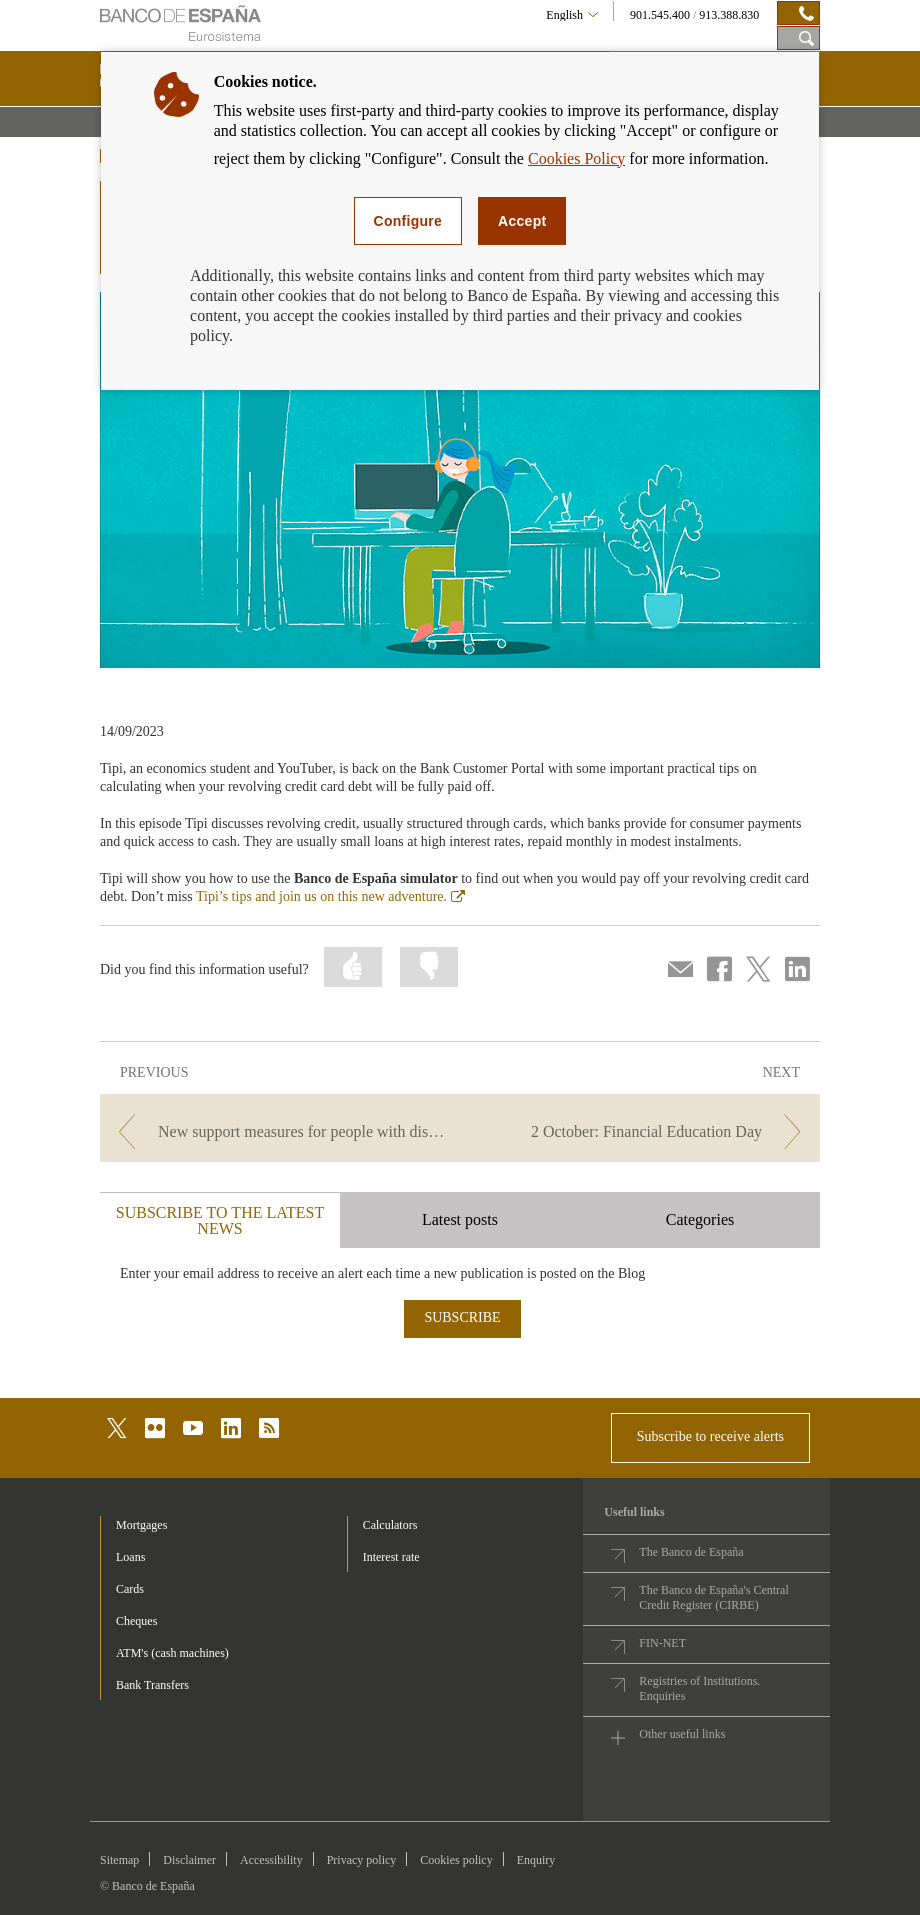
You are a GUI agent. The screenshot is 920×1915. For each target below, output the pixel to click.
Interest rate (391, 1557)
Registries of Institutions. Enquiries (699, 1688)
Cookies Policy (576, 158)
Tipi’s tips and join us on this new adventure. (330, 896)
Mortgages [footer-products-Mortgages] (141, 1525)
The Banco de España (691, 1552)
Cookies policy (456, 1860)
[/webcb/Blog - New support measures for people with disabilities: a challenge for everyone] (278, 1131)
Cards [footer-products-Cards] (130, 1589)
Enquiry (536, 1860)
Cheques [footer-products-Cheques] (136, 1621)
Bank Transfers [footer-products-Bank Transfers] (152, 1685)
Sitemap (119, 1860)
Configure (408, 221)
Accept (522, 221)
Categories (700, 1219)
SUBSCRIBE (462, 1317)
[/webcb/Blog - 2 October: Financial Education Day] (642, 1131)
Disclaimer (189, 1860)
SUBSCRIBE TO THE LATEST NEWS (220, 1220)
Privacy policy (362, 1860)
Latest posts (460, 1219)
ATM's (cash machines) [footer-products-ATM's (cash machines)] (172, 1653)
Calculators (390, 1525)
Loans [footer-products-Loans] (130, 1557)
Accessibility (271, 1860)
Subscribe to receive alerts (710, 1436)
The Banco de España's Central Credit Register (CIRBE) (713, 1597)
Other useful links (682, 1734)
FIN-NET (662, 1643)
